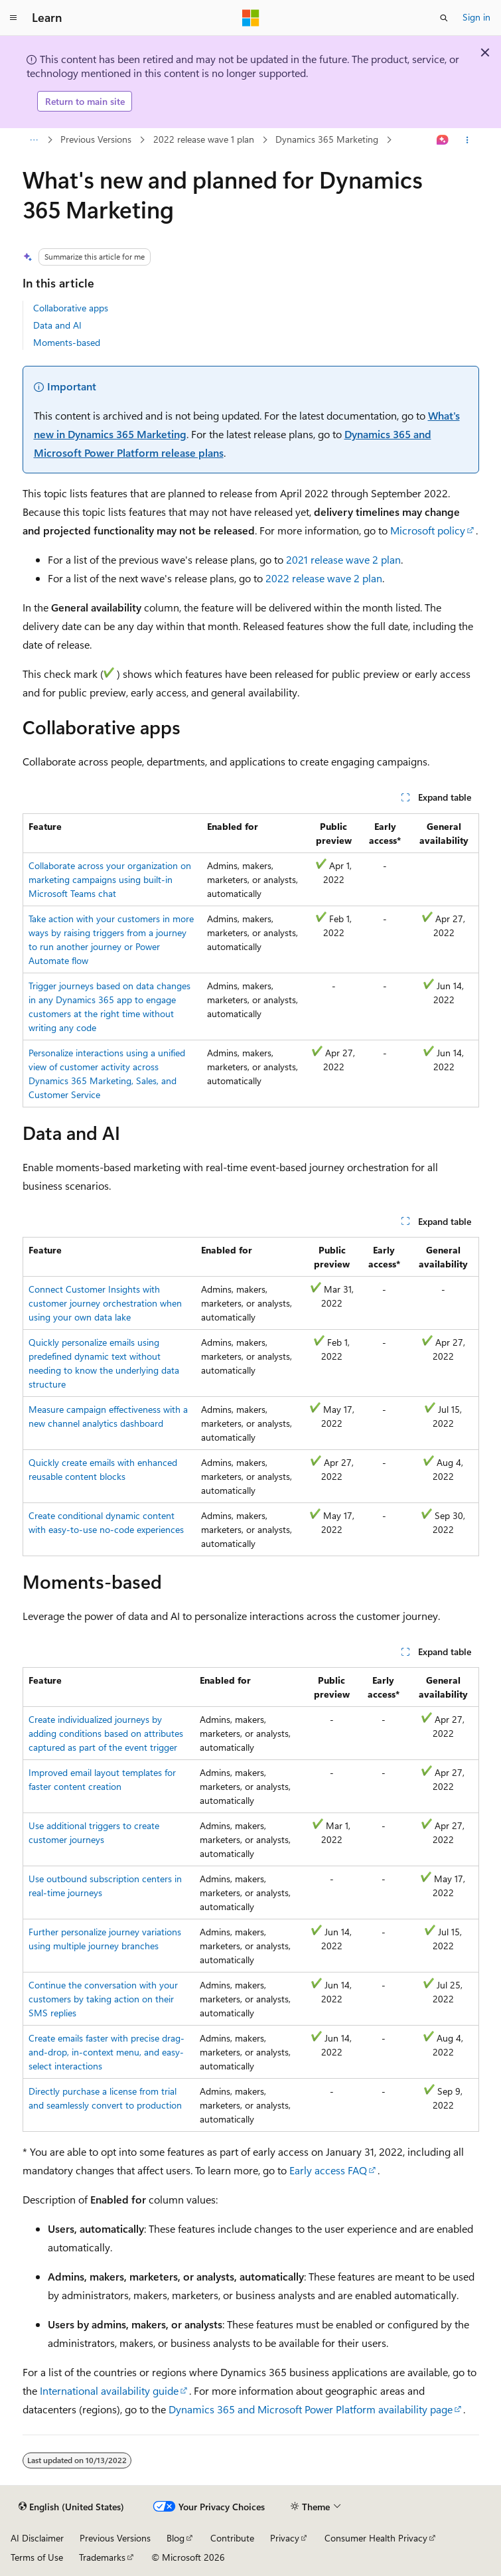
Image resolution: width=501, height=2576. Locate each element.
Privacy (284, 2538)
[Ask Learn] (442, 140)
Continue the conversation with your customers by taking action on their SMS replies (103, 1998)
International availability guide (109, 2390)
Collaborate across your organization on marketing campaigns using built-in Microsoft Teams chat (110, 879)
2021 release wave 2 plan (343, 559)
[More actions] (466, 140)
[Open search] (444, 18)
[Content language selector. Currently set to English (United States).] (71, 2507)
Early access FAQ (328, 2170)
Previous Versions (95, 139)
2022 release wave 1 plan (203, 139)
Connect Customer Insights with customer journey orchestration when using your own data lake (105, 1303)
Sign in (476, 17)
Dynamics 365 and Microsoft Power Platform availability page (311, 2409)
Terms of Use (37, 2557)
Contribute (232, 2538)
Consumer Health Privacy (375, 2538)
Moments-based (66, 342)
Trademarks (102, 2557)
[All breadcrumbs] (34, 140)
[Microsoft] (250, 18)
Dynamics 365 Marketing (326, 139)
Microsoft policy (427, 530)
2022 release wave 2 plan (323, 578)
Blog (175, 2538)
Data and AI (57, 325)
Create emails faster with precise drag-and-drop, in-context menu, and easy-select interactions (106, 2052)
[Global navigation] (13, 18)
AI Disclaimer (37, 2538)
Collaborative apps (70, 307)
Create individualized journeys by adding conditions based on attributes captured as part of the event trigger (106, 1733)
